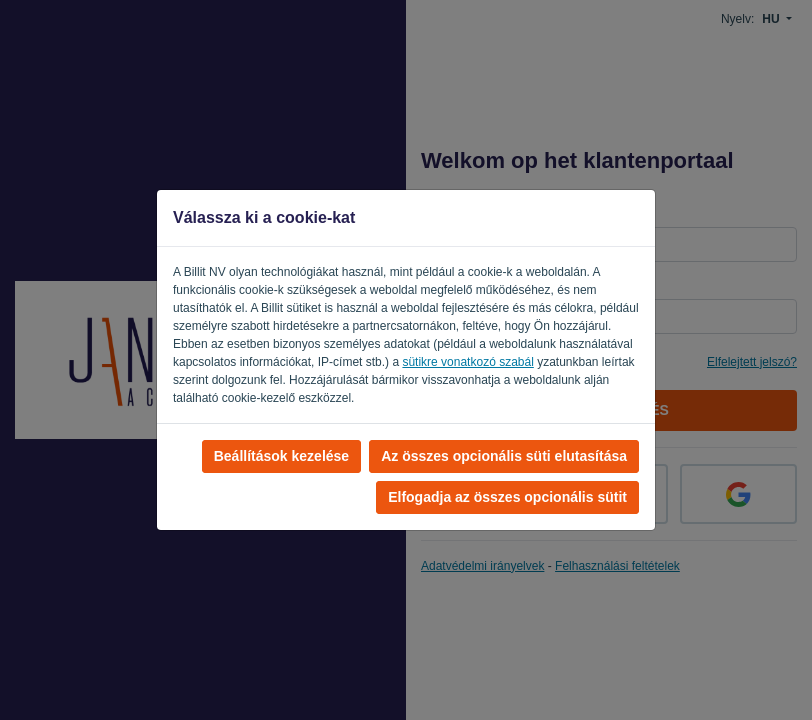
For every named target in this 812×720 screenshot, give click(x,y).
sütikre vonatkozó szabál (467, 362)
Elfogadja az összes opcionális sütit (507, 497)
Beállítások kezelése (281, 456)
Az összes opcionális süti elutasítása (504, 456)
